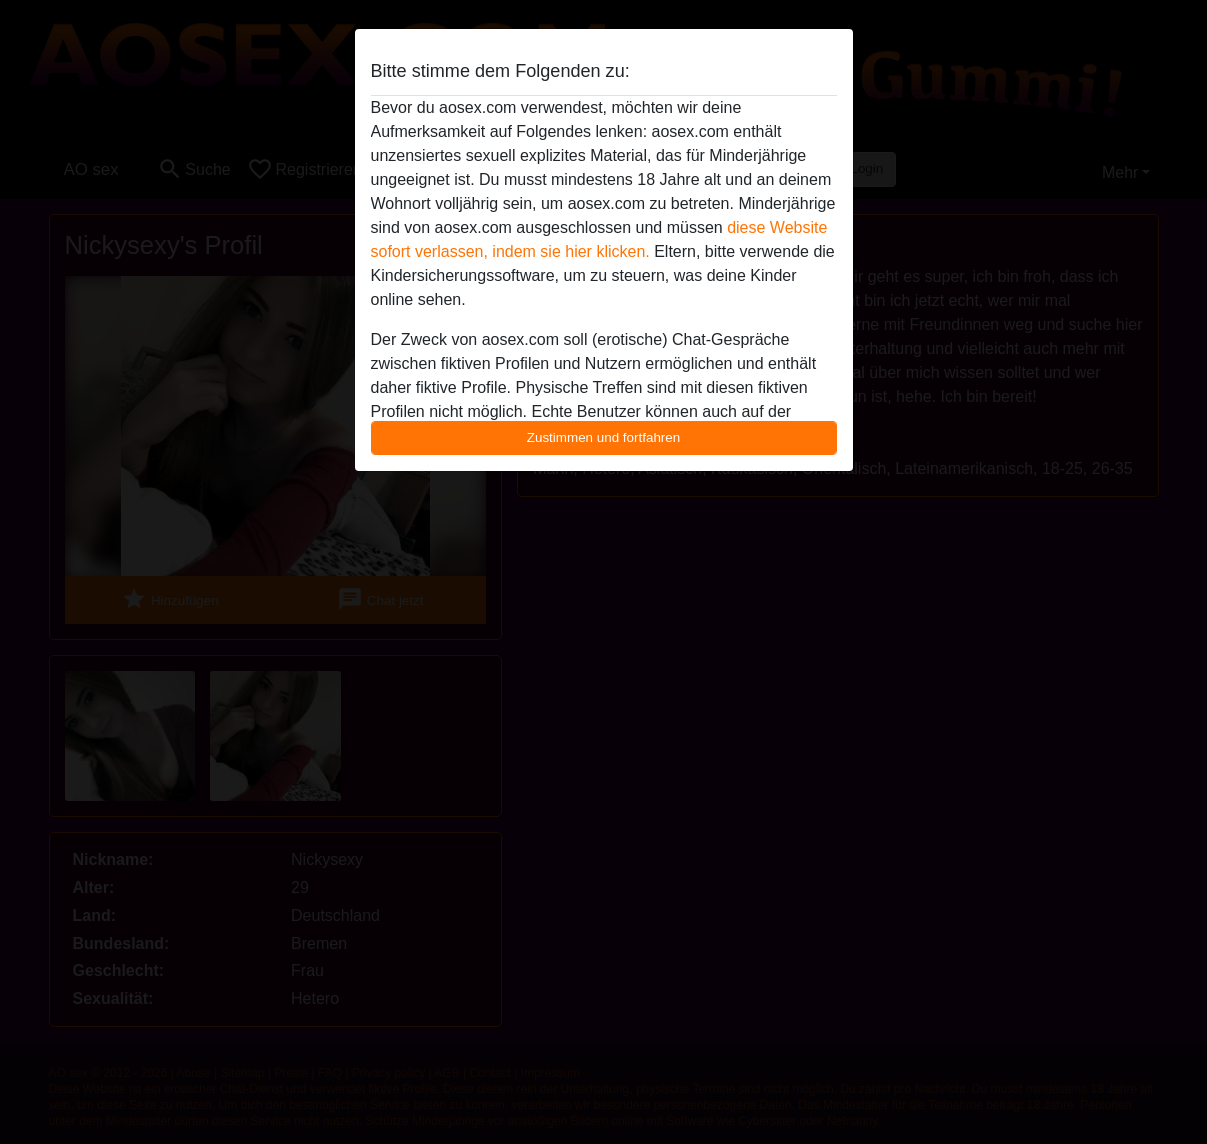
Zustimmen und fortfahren (604, 437)
